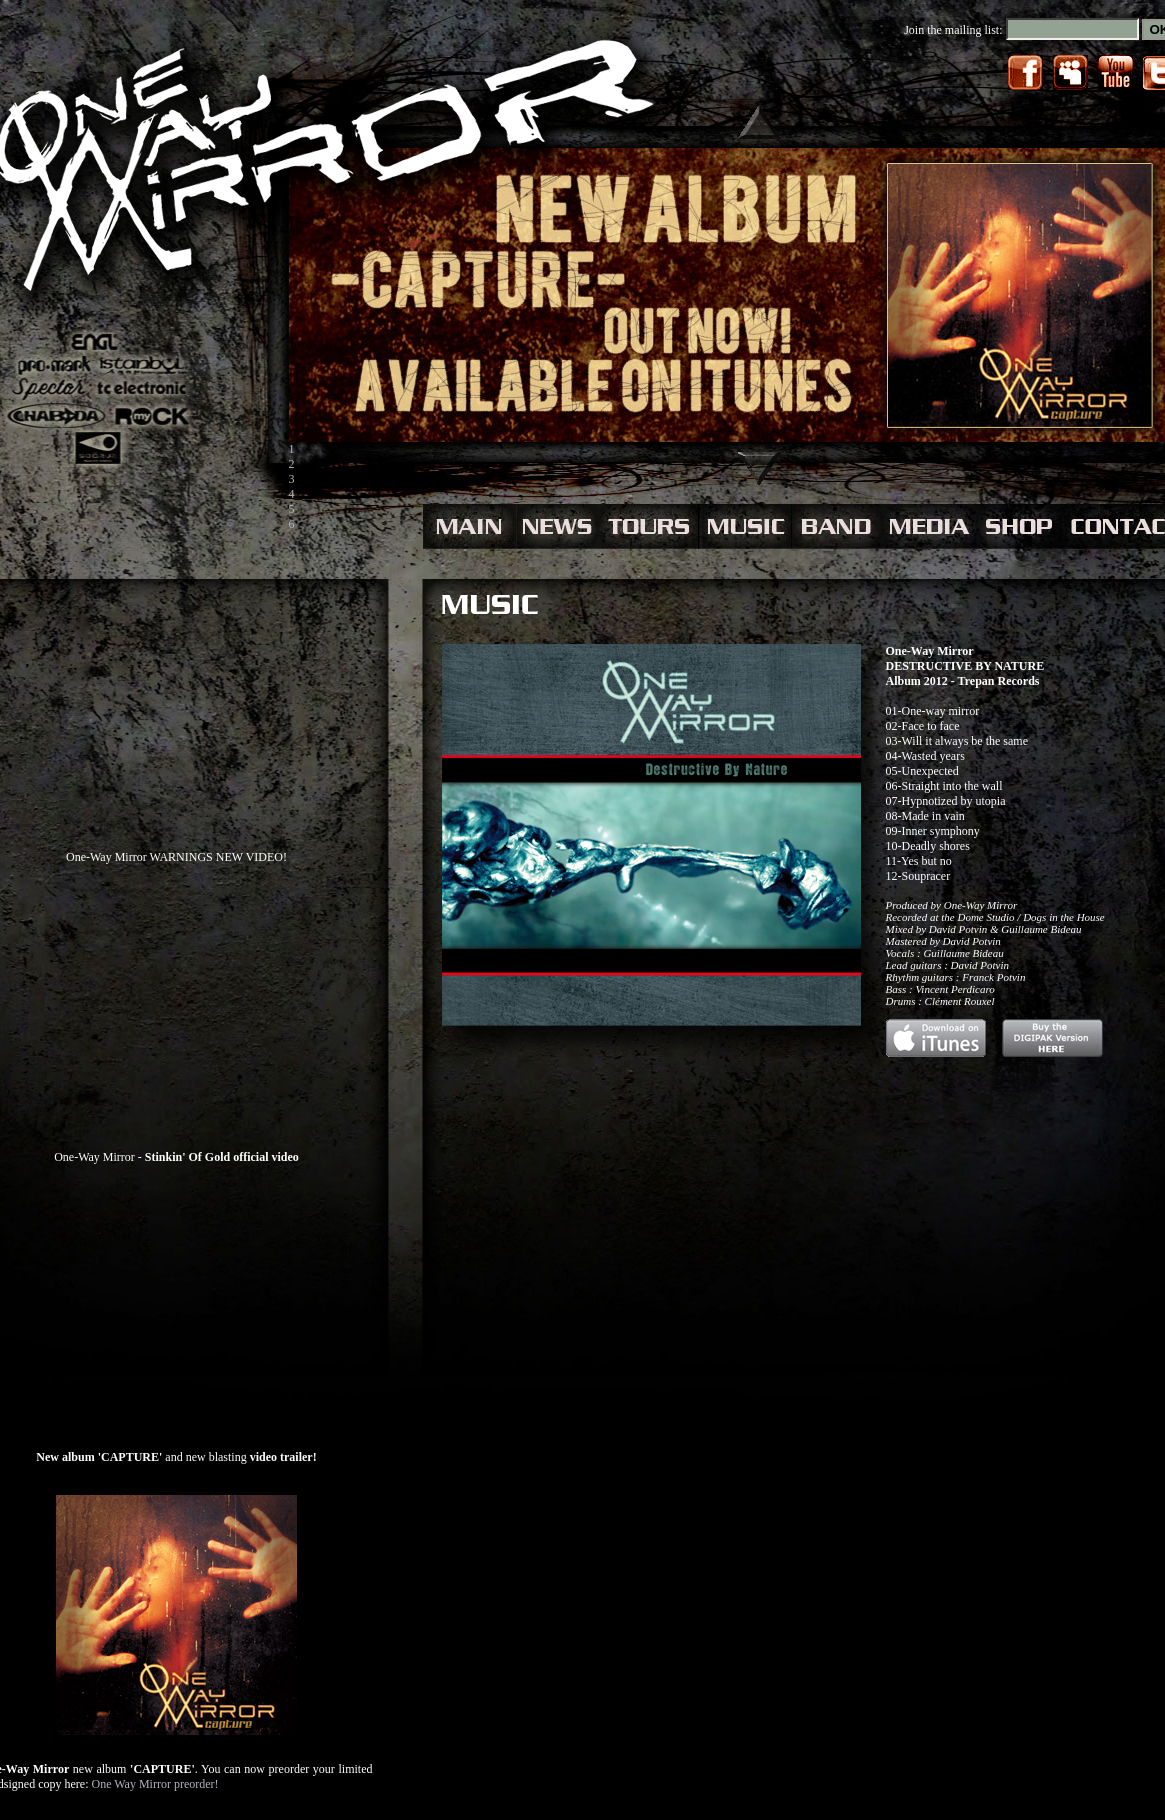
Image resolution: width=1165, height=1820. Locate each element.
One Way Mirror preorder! (154, 1784)
